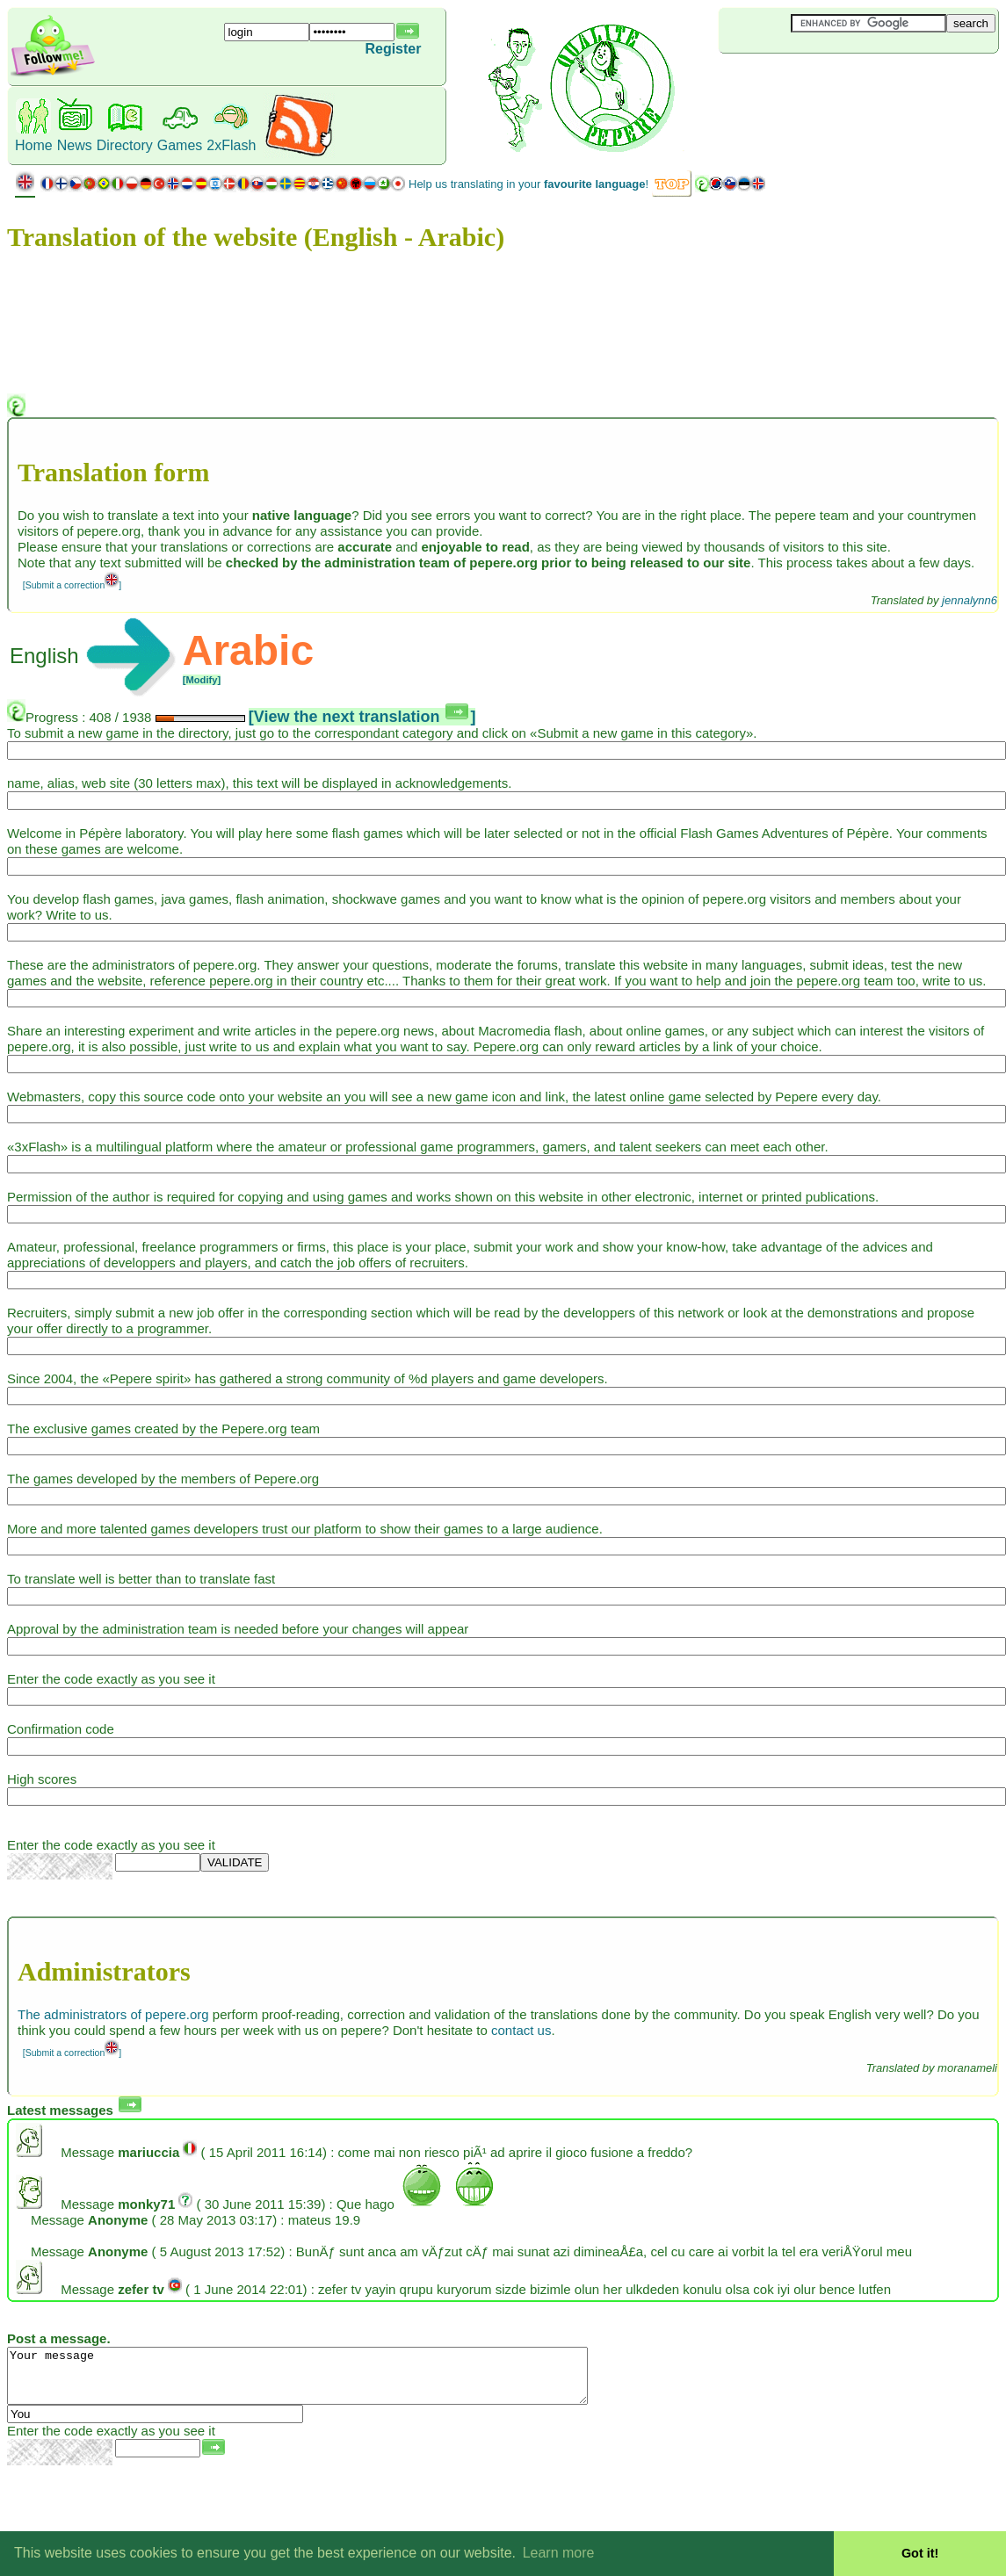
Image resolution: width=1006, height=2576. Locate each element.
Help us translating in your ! (528, 184)
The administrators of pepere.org (113, 2014)
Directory (125, 145)
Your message (332, 2381)
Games (180, 145)
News (74, 145)
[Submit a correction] (72, 585)
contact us (521, 2030)
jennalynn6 (969, 600)
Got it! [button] (919, 2553)
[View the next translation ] (362, 716)
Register (393, 48)
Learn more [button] (559, 2552)
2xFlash (231, 145)
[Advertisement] (823, 82)
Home (34, 145)
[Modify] (202, 680)
